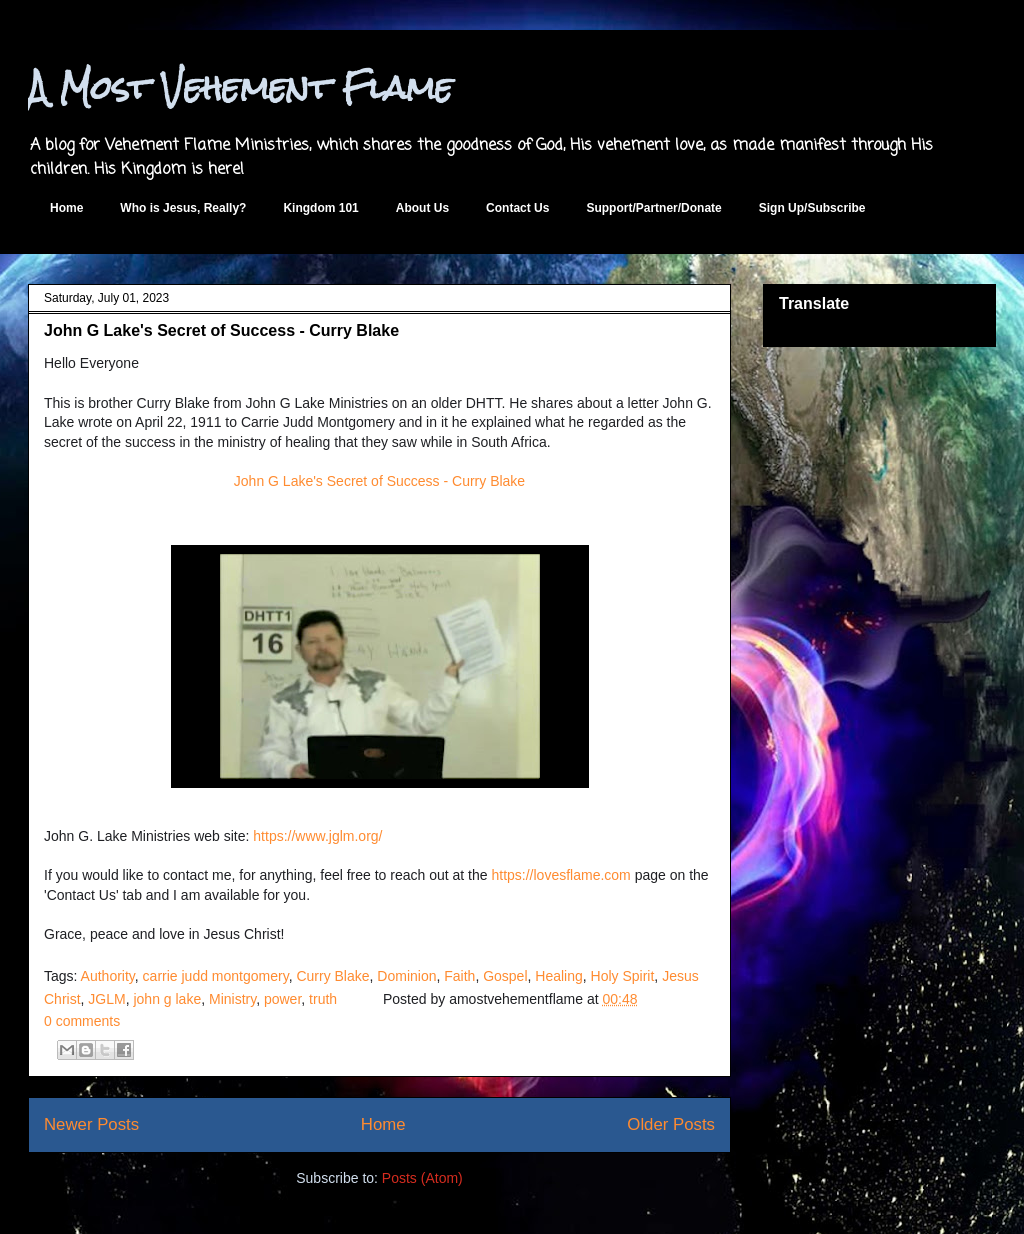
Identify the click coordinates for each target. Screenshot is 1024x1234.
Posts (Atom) (422, 1178)
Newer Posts (91, 1124)
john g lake (167, 999)
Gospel (505, 976)
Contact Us (517, 208)
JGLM (106, 999)
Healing (558, 976)
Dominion (406, 976)
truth (323, 999)
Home (66, 208)
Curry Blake (332, 976)
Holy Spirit (623, 976)
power (282, 999)
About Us (422, 208)
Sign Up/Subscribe (812, 208)
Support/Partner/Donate (653, 208)
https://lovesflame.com (560, 875)
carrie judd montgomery (216, 976)
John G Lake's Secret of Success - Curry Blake (221, 330)
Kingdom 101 (320, 208)
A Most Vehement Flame (240, 87)
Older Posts (671, 1124)
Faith (459, 976)
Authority (108, 976)
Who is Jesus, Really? (183, 208)
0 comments (82, 1021)
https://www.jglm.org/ (317, 836)
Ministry (232, 999)
